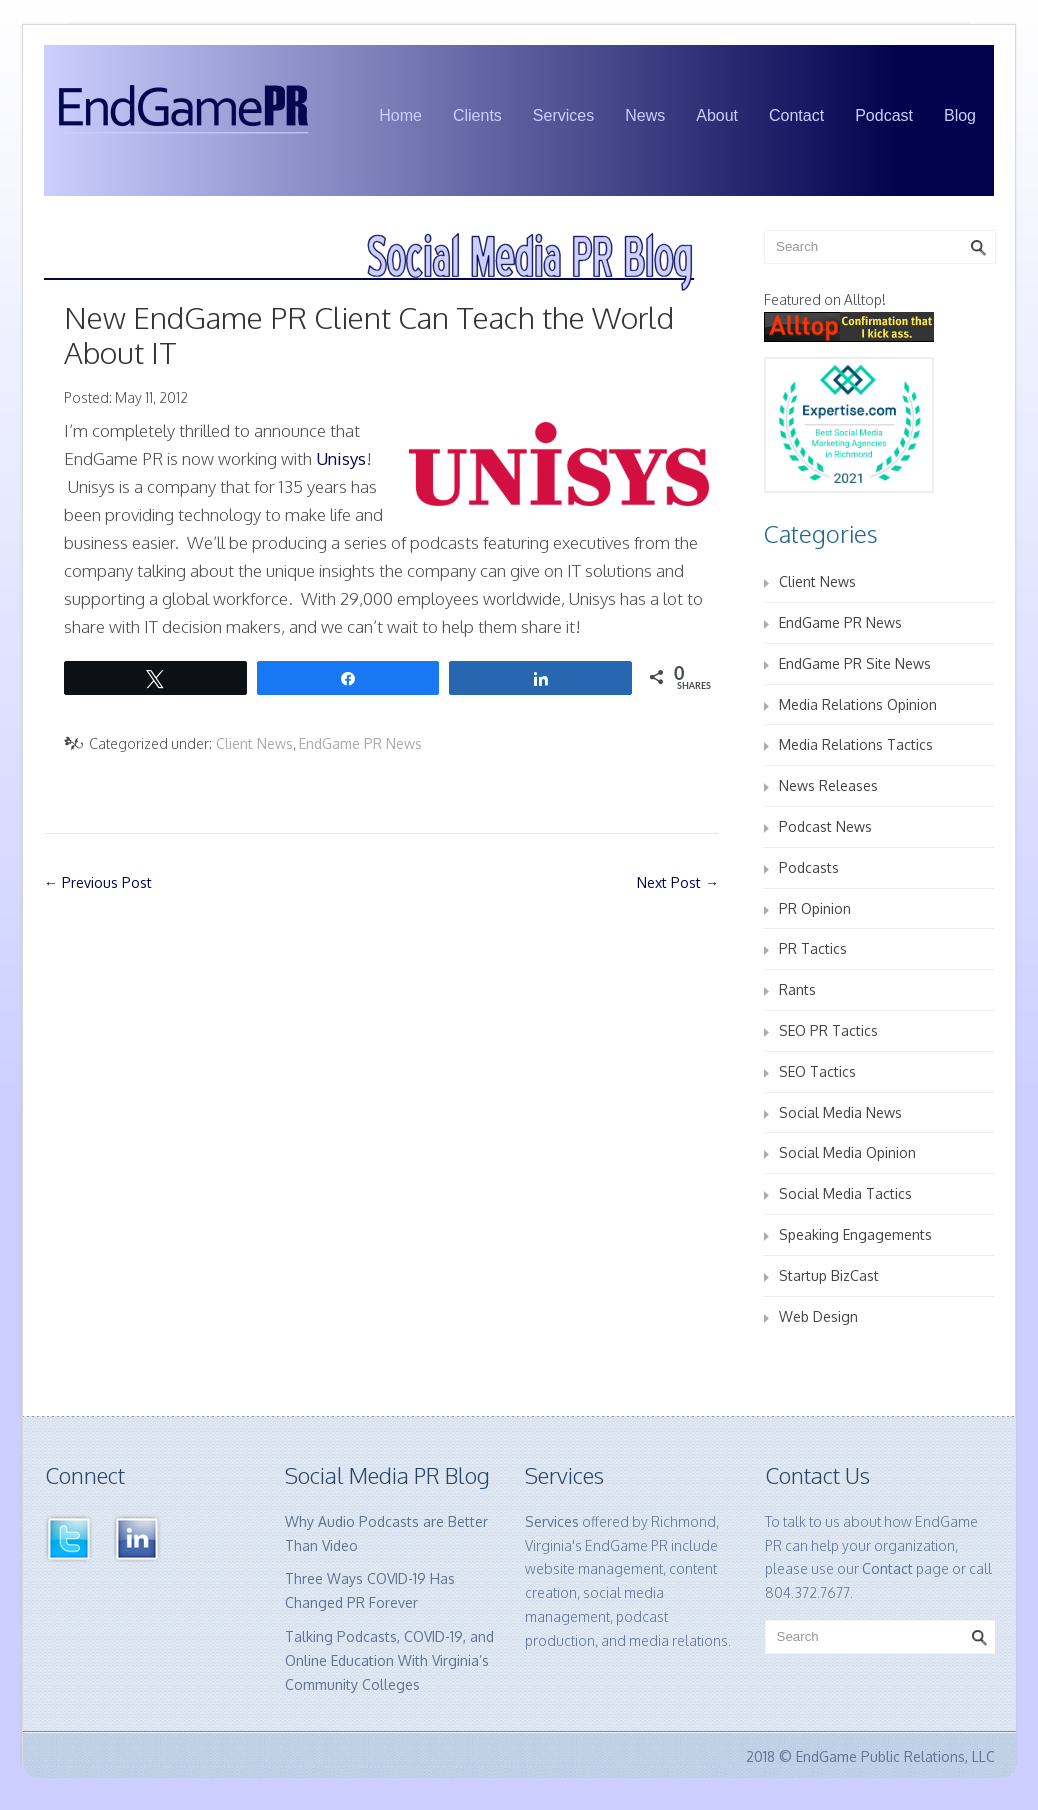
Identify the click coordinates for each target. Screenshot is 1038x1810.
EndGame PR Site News (855, 663)
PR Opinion (815, 908)
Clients (477, 115)
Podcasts (809, 867)
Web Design (818, 1316)
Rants (797, 989)
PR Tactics (813, 948)
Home (400, 115)
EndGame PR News (360, 743)
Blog (960, 115)
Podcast (884, 115)
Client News (254, 743)
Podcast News (825, 826)
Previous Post (98, 882)
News (645, 115)
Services (563, 115)
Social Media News (840, 1112)
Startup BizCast (829, 1275)
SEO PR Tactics (828, 1030)
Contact (796, 115)
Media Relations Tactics (856, 744)
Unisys (341, 458)
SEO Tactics (817, 1071)
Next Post (678, 882)
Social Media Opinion (847, 1152)
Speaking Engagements (855, 1234)
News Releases (828, 785)
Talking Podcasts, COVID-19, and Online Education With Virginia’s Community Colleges (389, 1660)
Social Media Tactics (845, 1193)
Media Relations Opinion (858, 704)
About (717, 115)
